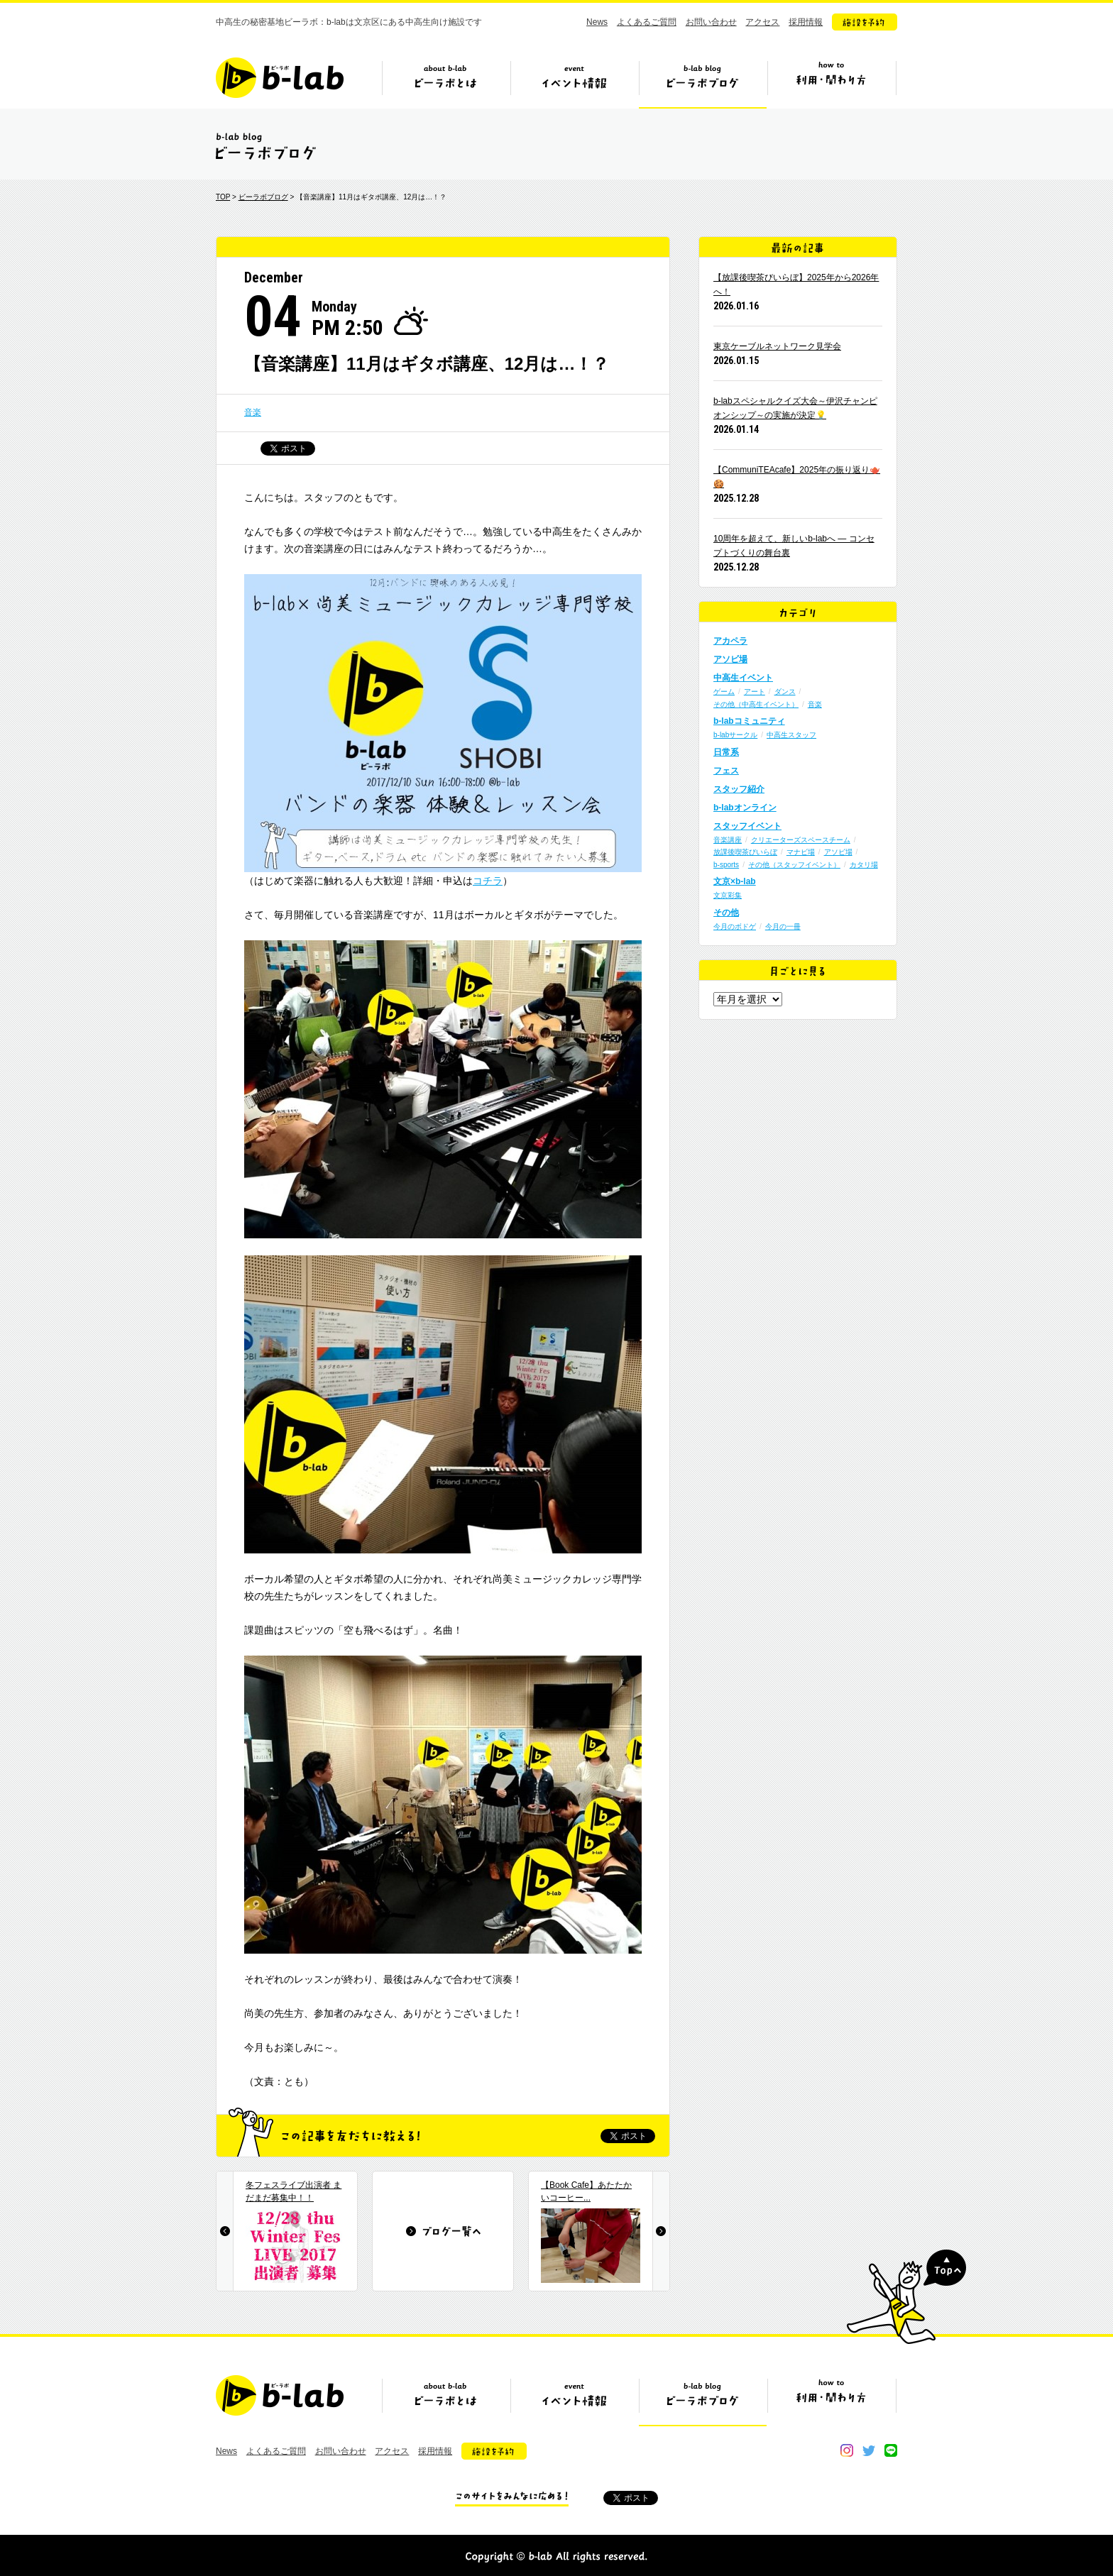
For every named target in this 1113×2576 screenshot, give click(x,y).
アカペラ (730, 641)
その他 (726, 913)
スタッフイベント (747, 826)
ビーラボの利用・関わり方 (831, 83)
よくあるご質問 (646, 22)
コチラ (488, 880)
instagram (846, 2450)
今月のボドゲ (734, 926)
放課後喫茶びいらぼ (745, 852)
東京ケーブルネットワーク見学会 (777, 346)
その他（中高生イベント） (756, 704)
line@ (890, 2450)
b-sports (726, 865)
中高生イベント (743, 678)
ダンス (785, 691)
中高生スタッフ (791, 735)
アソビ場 (730, 659)
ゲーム (724, 691)
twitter (868, 2450)
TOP (223, 197)
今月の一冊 (783, 926)
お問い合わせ (711, 22)
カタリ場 (864, 865)
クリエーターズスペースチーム (800, 840)
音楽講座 (727, 840)
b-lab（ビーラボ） (280, 77)
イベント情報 (574, 83)
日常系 (726, 752)
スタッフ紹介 (738, 789)
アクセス (762, 22)
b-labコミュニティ (749, 721)
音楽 (252, 412)
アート (754, 691)
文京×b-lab (734, 881)
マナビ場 (800, 852)
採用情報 (806, 22)
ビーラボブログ (703, 83)
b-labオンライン (745, 808)
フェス (726, 771)
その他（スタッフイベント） (794, 865)
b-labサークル (735, 735)
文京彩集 (727, 895)
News (597, 22)
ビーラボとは (446, 83)
